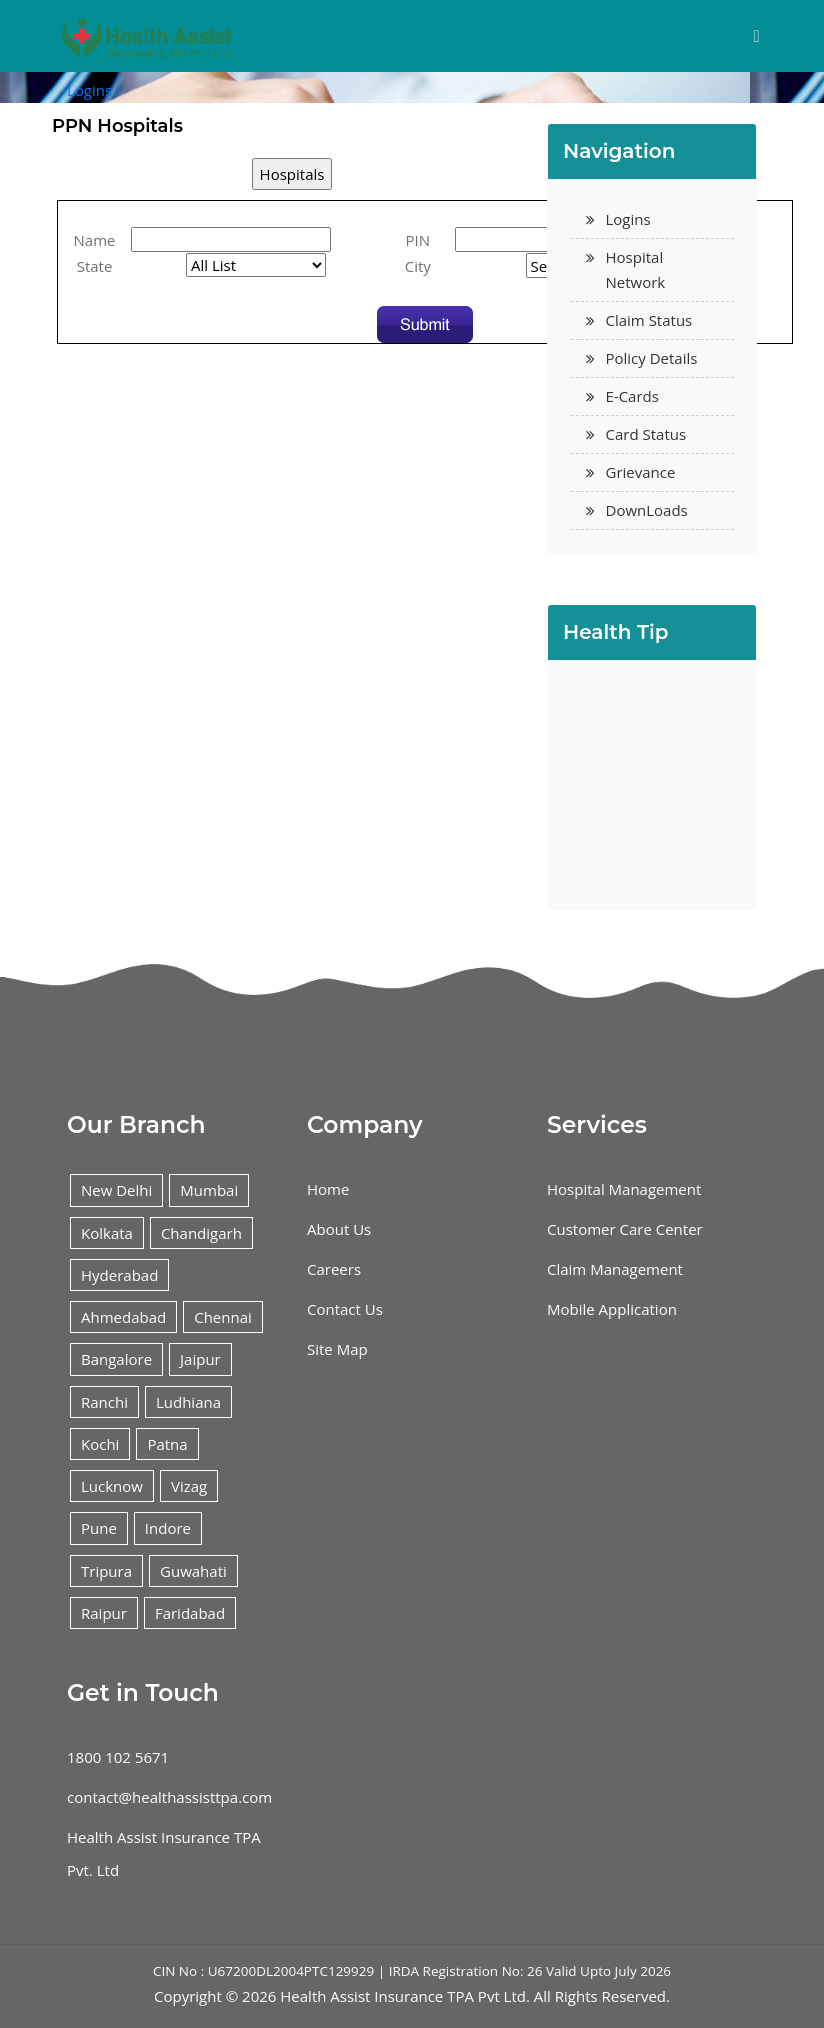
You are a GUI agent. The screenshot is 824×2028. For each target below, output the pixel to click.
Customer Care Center (625, 1229)
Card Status (646, 434)
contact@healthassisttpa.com (169, 1797)
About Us (339, 1229)
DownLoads (647, 510)
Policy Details (652, 358)
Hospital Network (636, 269)
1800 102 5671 (118, 1757)
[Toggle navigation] (756, 36)
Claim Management (615, 1269)
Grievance (641, 472)
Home (328, 1189)
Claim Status (649, 320)
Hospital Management (624, 1189)
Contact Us (345, 1309)
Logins (89, 90)
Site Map (337, 1349)
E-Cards (632, 396)
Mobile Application (612, 1309)
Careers (334, 1269)
